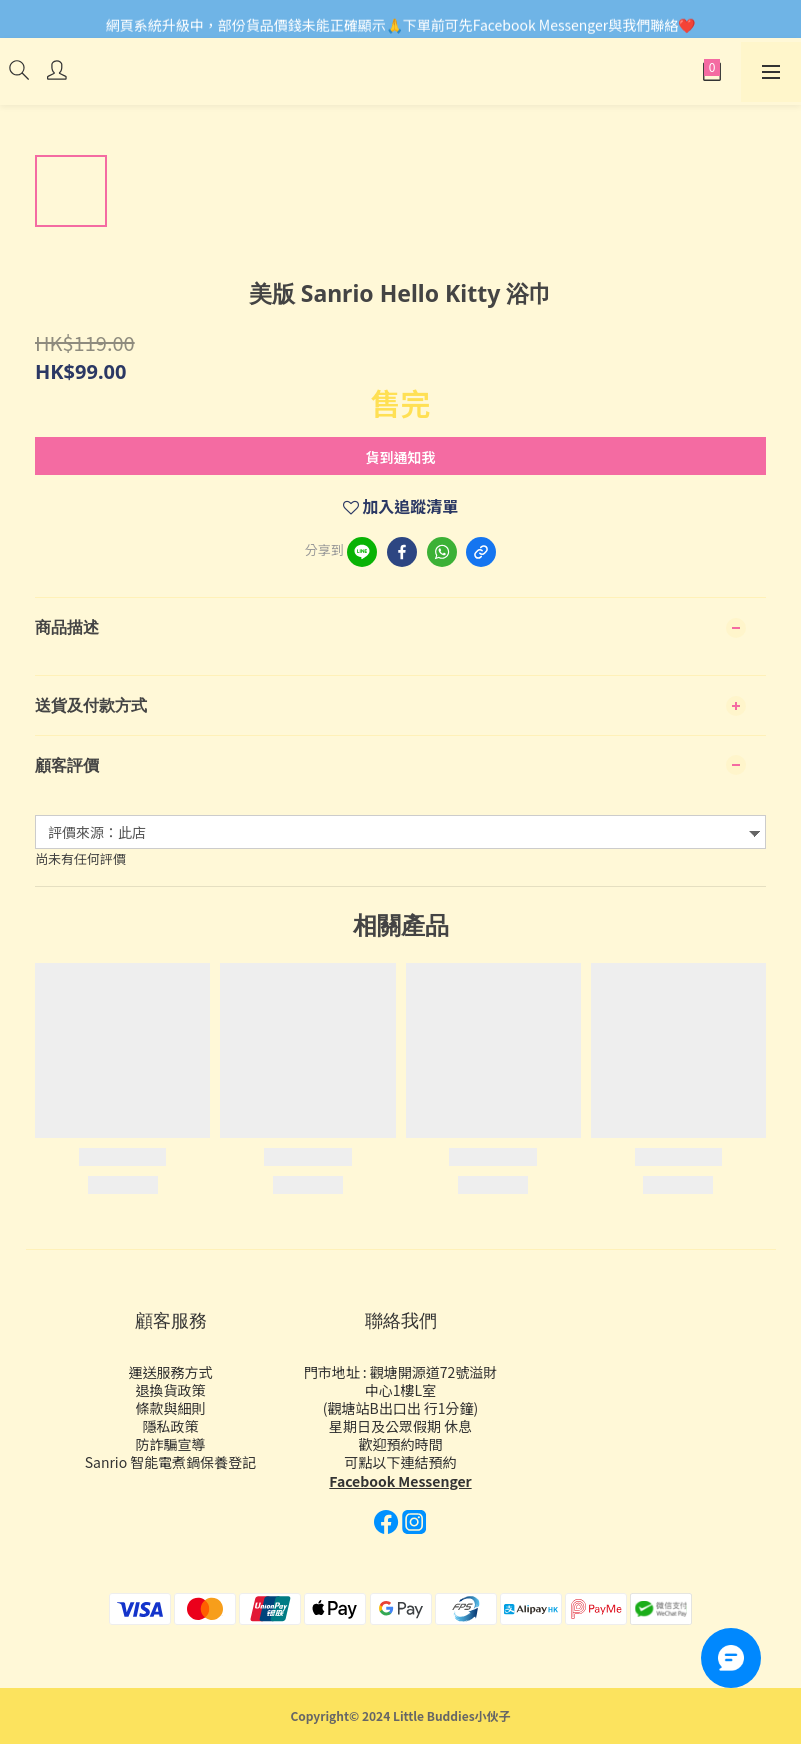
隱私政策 (171, 1426)
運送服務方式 (171, 1372)
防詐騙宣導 (171, 1444)
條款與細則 (171, 1408)
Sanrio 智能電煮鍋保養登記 (171, 1462)
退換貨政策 (171, 1390)
